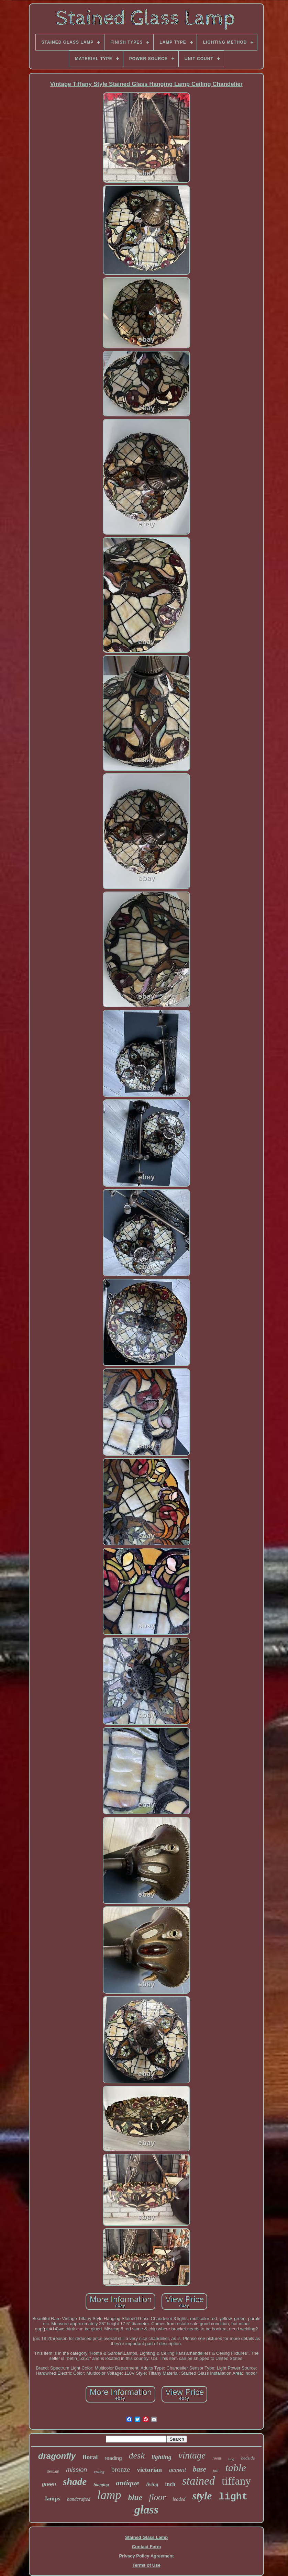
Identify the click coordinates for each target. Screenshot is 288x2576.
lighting (161, 2457)
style (202, 2496)
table (235, 2467)
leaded (179, 2499)
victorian (149, 2469)
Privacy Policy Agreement (146, 2555)
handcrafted (78, 2499)
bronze (120, 2469)
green (49, 2484)
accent (177, 2470)
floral (90, 2457)
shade (75, 2481)
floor (157, 2497)
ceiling (99, 2471)
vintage (192, 2455)
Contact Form (146, 2546)
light (233, 2496)
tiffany (236, 2481)
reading (113, 2458)
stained (198, 2481)
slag (231, 2459)
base (199, 2469)
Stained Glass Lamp (146, 2537)
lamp (109, 2495)
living (152, 2484)
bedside (248, 2458)
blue (135, 2497)
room (216, 2458)
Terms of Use (146, 2565)
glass (146, 2509)
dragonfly (57, 2456)
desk (137, 2456)
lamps (52, 2498)
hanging (101, 2484)
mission (76, 2469)
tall (216, 2470)
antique (127, 2482)
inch (170, 2484)
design (53, 2472)
